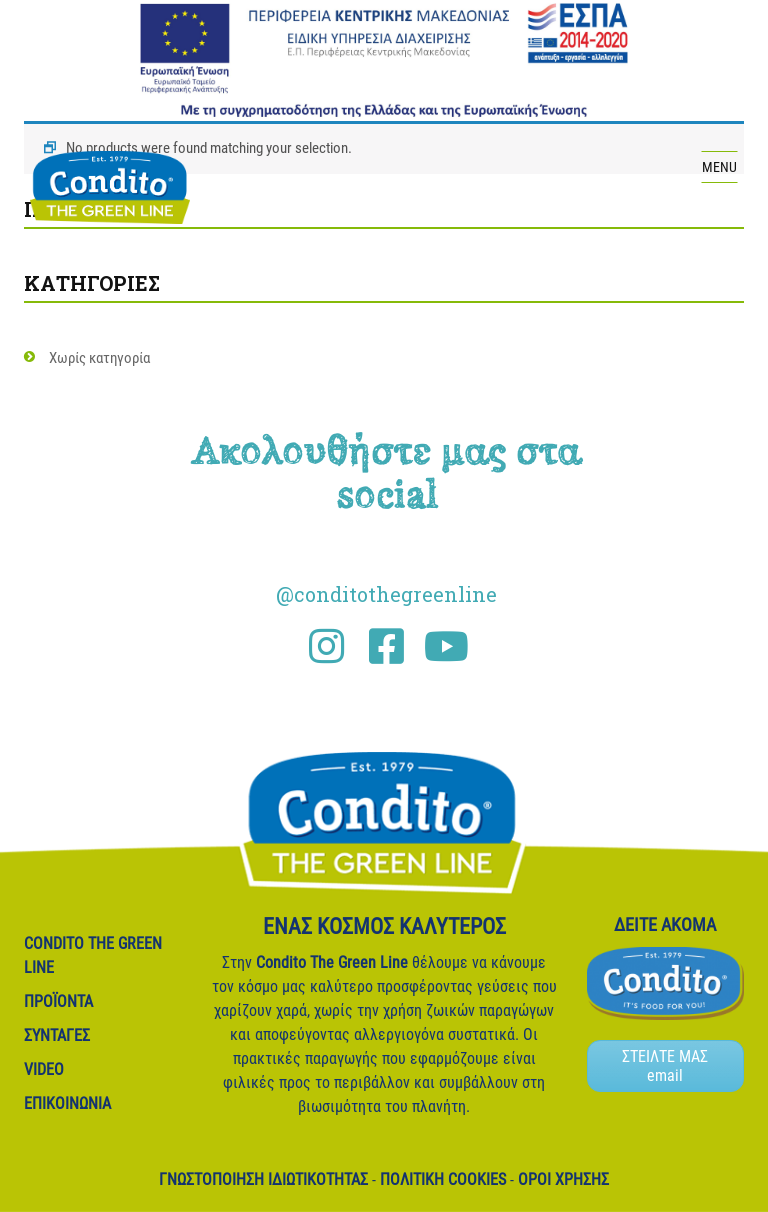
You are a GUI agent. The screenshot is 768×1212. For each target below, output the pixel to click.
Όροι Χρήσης (563, 1179)
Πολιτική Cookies (443, 1179)
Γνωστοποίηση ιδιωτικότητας (263, 1179)
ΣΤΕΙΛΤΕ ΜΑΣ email (665, 1066)
